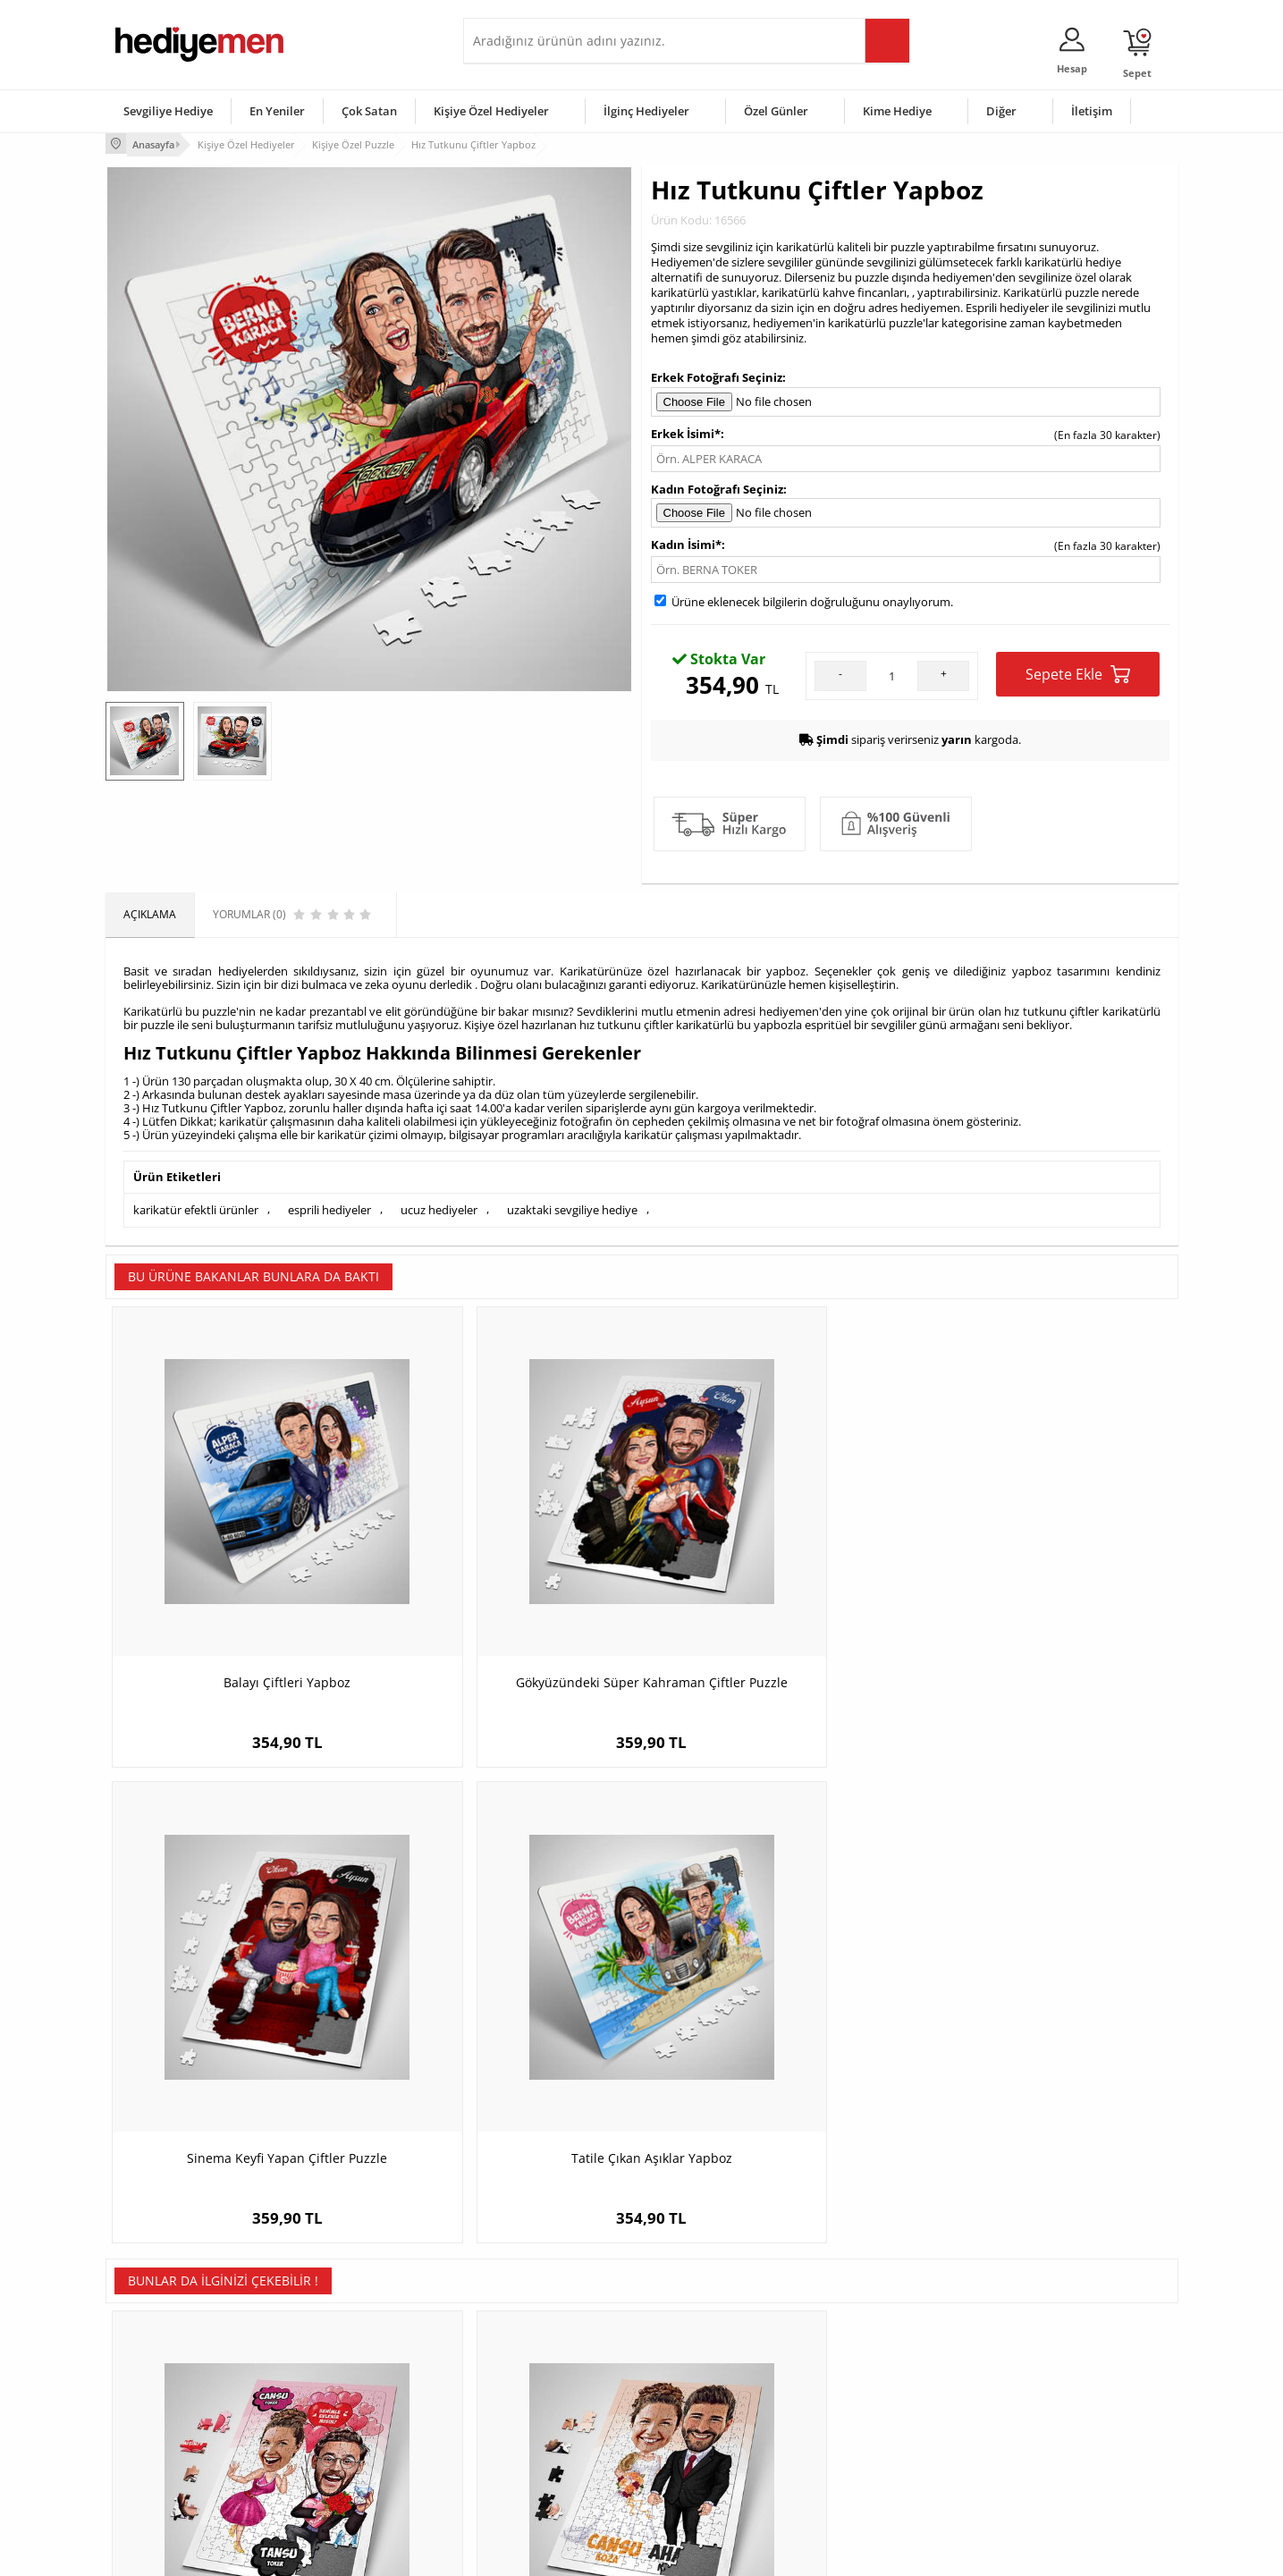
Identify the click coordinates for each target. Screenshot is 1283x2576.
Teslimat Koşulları (158, 2343)
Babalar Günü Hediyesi (708, 2477)
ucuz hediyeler (439, 1206)
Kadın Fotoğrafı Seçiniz (717, 486)
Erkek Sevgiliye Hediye (528, 2423)
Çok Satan (369, 111)
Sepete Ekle (1078, 672)
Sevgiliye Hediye (168, 111)
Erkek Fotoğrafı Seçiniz (716, 375)
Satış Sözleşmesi (156, 2396)
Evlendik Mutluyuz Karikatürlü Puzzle (507, 2012)
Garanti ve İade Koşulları (175, 2423)
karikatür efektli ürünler (195, 1206)
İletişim (1091, 111)
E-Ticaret (587, 2553)
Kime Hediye (897, 111)
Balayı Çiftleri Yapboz (239, 1579)
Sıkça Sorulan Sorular (167, 2477)
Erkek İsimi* (686, 431)
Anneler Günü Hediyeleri (712, 2423)
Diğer (1001, 111)
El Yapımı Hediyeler (341, 2423)
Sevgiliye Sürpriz (334, 2450)
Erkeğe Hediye (866, 2343)
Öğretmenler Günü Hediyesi (720, 2450)
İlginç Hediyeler (646, 111)
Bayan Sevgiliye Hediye (529, 2450)
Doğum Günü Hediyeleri (711, 2370)
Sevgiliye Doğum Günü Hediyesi (551, 2396)
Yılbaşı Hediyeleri (694, 2396)
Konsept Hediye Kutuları (531, 2343)
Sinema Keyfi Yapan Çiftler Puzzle (776, 1579)
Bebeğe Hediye (868, 2423)
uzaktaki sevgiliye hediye (572, 1206)
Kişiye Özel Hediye (338, 2343)
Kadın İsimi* (686, 543)
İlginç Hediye (861, 2477)
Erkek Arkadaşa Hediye (351, 2370)
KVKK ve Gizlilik (151, 2450)
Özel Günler (776, 111)
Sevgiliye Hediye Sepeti (529, 2370)
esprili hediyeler (329, 1206)
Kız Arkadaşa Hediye (344, 2396)
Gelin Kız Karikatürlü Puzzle (775, 2012)
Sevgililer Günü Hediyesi (711, 2343)
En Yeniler (277, 111)
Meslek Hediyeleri (338, 2477)
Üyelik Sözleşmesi (159, 2370)
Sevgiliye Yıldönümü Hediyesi (544, 2477)
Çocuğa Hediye (867, 2396)
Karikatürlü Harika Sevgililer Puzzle (1044, 2012)
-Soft (548, 2553)
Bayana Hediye (867, 2370)
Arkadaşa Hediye (872, 2450)
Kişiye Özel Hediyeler (491, 111)
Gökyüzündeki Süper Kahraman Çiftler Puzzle (507, 1588)
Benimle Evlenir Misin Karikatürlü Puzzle (239, 2021)
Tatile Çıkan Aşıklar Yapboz (1044, 1579)
